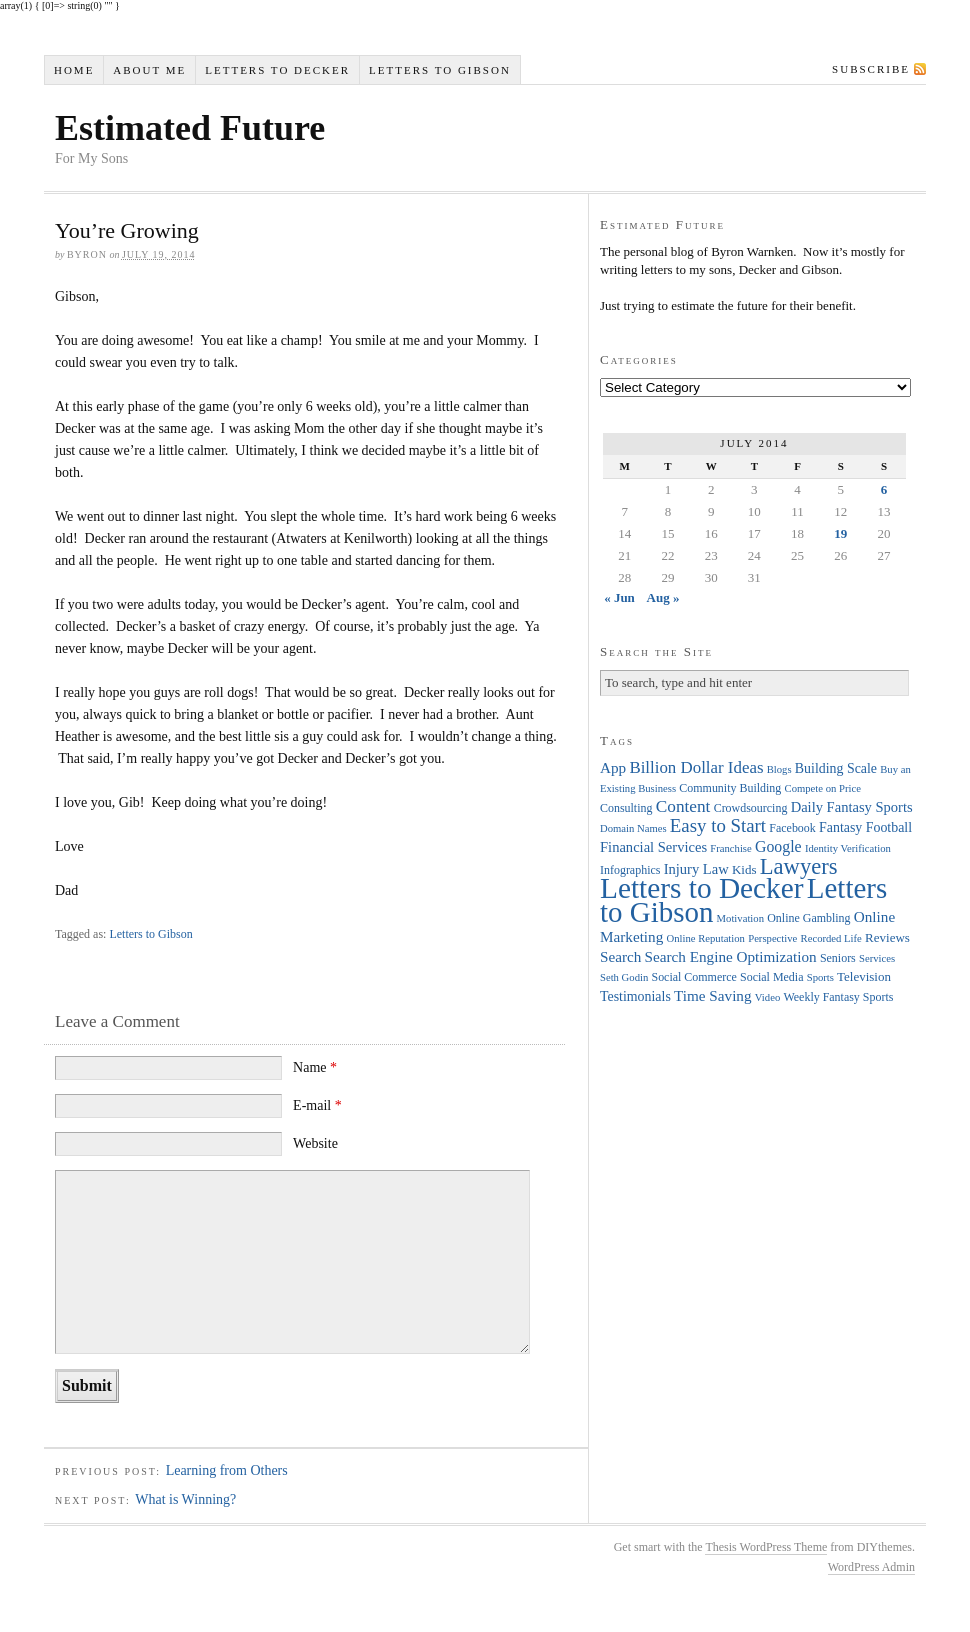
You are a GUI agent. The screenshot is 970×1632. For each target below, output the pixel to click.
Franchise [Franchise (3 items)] (730, 848)
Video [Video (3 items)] (767, 997)
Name (315, 1067)
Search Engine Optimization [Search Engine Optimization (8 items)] (731, 956)
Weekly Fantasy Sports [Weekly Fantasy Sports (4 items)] (838, 997)
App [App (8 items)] (613, 767)
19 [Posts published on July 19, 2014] (840, 533)
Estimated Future (190, 128)
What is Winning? (185, 1499)
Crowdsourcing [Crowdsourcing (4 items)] (751, 808)
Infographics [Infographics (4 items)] (630, 870)
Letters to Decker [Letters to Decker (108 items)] (702, 888)
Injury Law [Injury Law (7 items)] (696, 869)
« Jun (619, 597)
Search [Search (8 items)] (620, 956)
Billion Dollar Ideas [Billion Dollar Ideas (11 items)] (696, 767)
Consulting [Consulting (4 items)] (626, 808)
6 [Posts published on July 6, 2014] (884, 489)
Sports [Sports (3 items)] (820, 977)
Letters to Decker (277, 70)
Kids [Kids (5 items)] (744, 869)
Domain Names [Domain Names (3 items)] (633, 828)
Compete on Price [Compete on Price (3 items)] (823, 788)
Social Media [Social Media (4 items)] (771, 977)
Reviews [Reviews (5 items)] (887, 937)
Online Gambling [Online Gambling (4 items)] (808, 918)
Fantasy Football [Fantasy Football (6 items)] (865, 827)
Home (74, 70)
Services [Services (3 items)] (877, 958)
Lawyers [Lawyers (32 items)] (799, 866)
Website (315, 1143)
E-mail (317, 1105)
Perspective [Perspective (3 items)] (772, 938)
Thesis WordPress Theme (766, 1547)
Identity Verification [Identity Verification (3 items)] (848, 848)
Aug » (663, 597)
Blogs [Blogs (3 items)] (779, 769)
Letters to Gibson (440, 70)
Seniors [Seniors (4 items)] (838, 958)
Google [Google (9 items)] (778, 846)
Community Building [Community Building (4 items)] (730, 788)
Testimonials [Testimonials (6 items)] (635, 996)
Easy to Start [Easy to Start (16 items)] (718, 825)
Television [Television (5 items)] (864, 976)
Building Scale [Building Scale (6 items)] (836, 768)
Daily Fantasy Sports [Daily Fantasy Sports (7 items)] (852, 807)
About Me (149, 70)
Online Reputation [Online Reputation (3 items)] (706, 938)
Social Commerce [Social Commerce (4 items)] (694, 977)
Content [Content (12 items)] (683, 806)
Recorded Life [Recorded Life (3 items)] (831, 938)
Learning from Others (227, 1470)
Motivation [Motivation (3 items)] (740, 918)
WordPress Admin (871, 1567)
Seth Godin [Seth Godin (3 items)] (624, 977)
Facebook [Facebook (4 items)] (792, 828)
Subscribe (871, 69)
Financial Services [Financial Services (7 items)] (653, 847)
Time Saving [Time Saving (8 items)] (713, 995)
